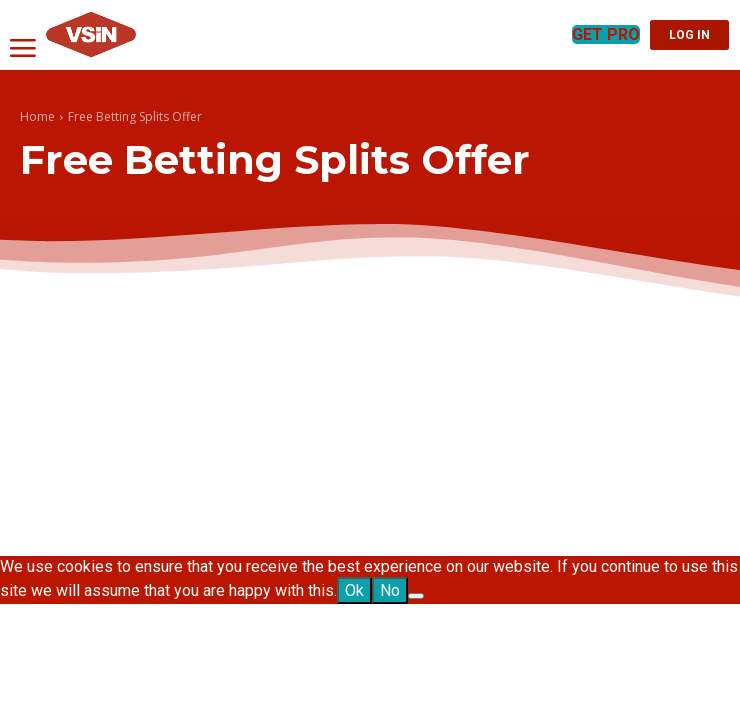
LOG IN (689, 35)
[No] (416, 596)
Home (37, 116)
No (390, 590)
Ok (354, 590)
